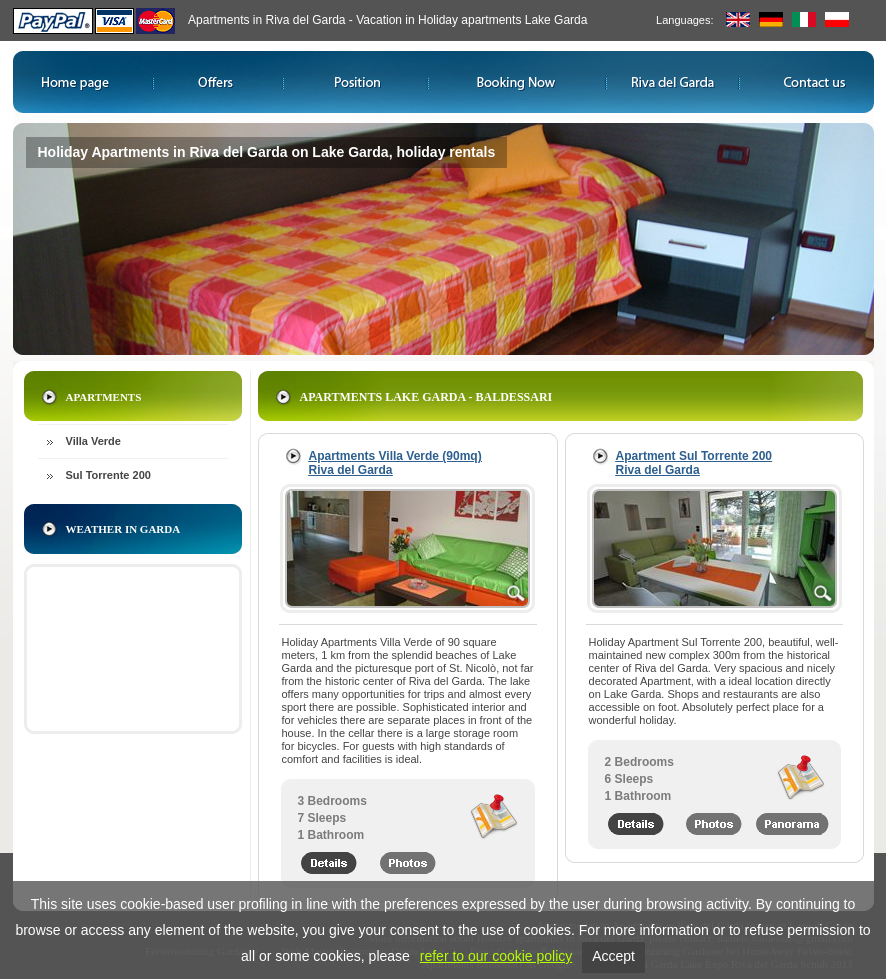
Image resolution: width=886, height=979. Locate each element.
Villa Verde (93, 441)
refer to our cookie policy (496, 956)
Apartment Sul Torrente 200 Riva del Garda (694, 463)
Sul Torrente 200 (108, 475)
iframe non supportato (133, 649)
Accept (613, 956)
